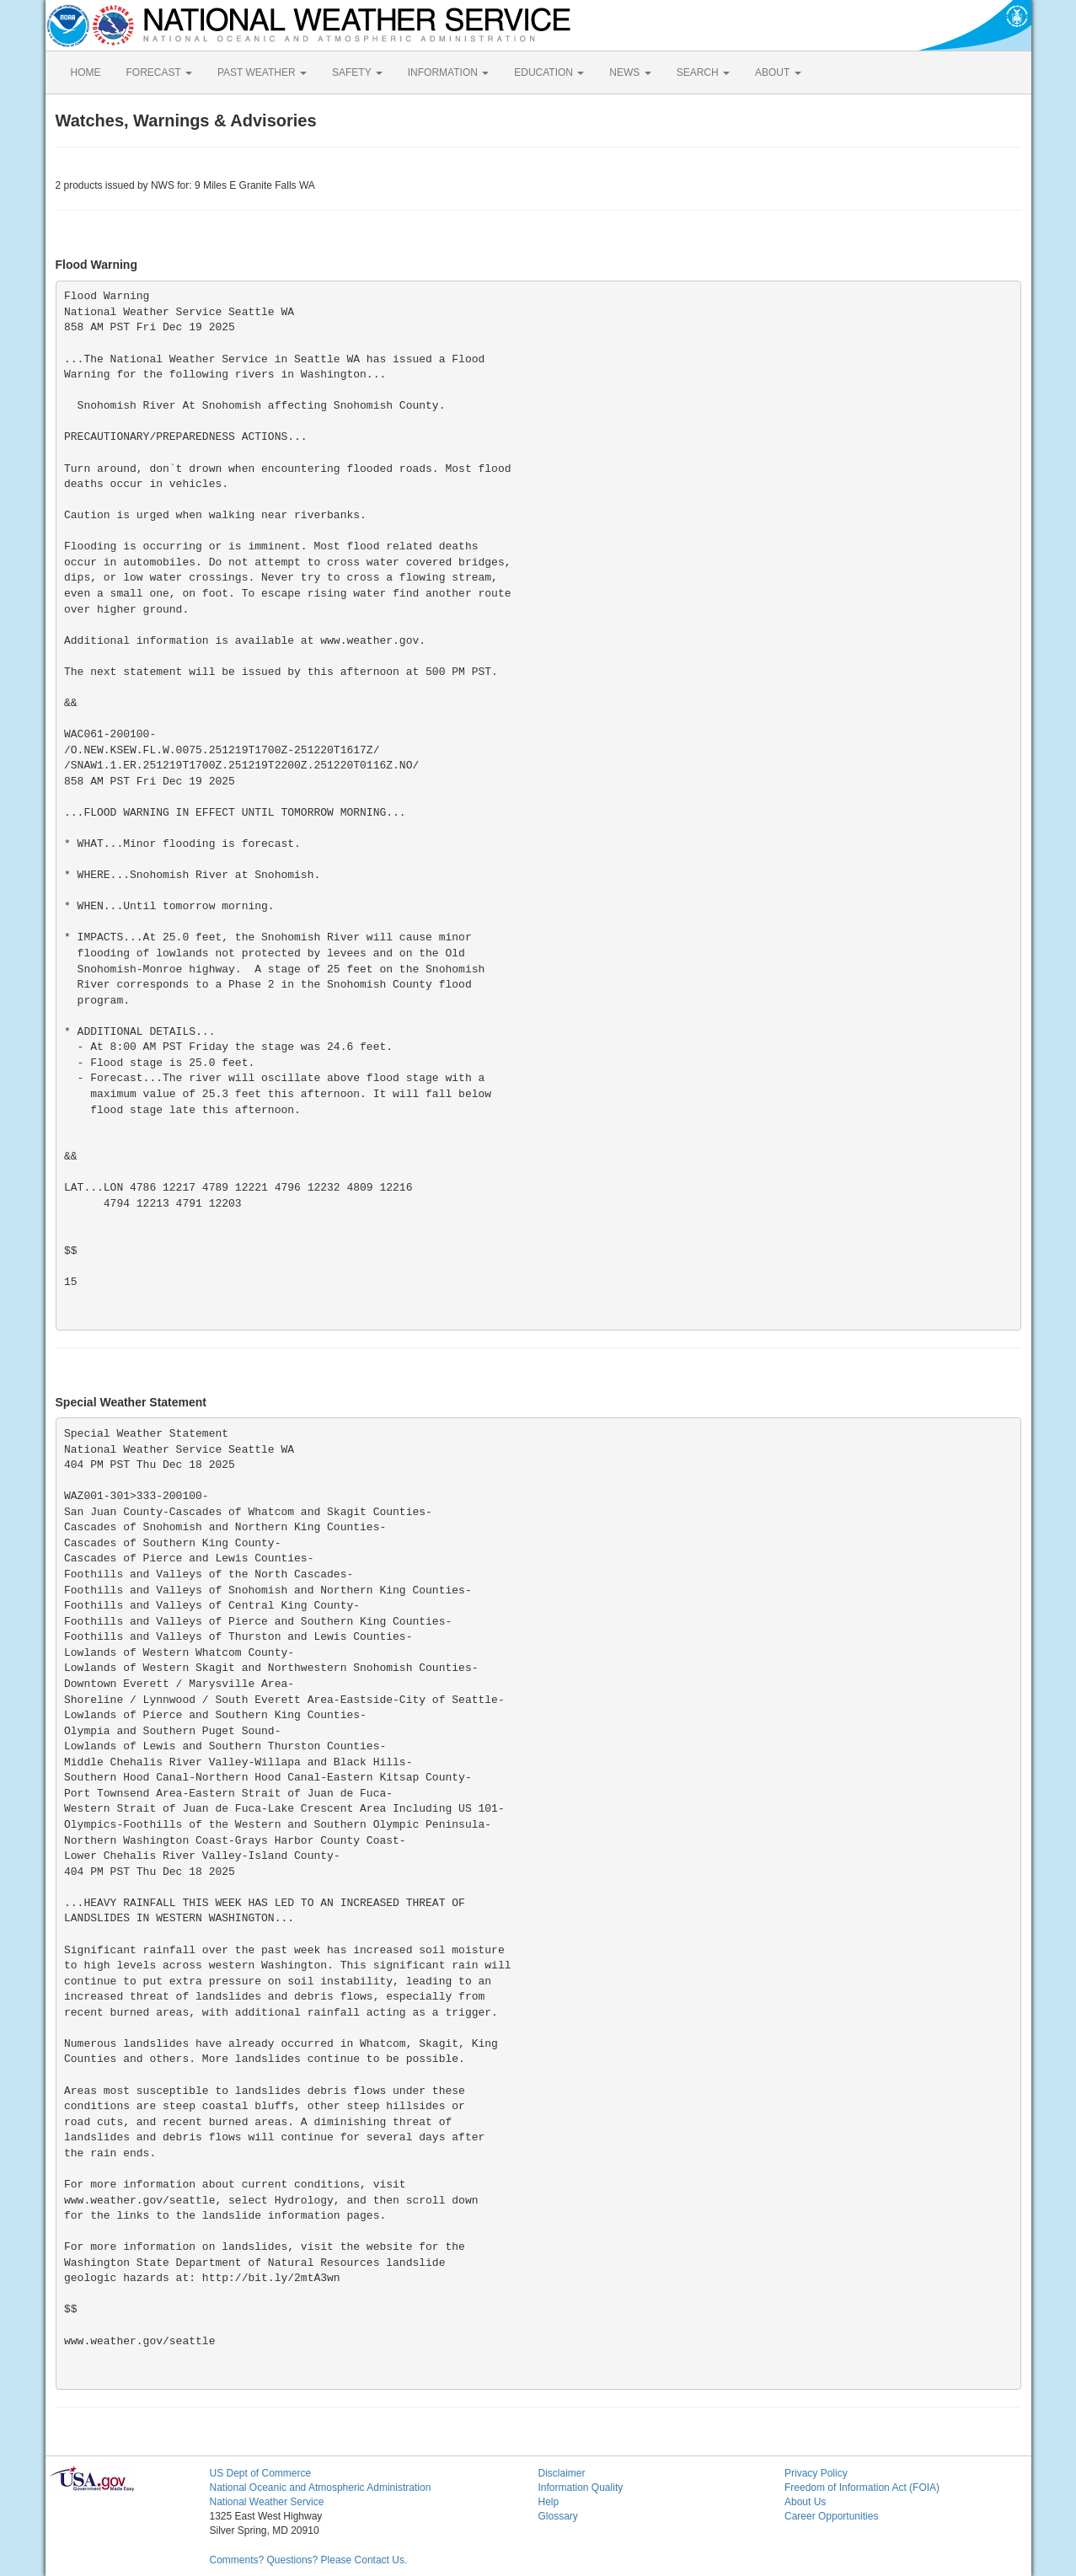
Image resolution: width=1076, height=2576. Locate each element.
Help (548, 2502)
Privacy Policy (816, 2473)
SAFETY (357, 72)
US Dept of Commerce (261, 2473)
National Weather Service (267, 2502)
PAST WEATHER (262, 72)
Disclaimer (562, 2473)
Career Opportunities (831, 2516)
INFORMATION (448, 72)
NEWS (629, 72)
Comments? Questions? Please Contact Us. (309, 2560)
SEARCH (703, 72)
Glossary (558, 2516)
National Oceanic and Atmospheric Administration (320, 2487)
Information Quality (581, 2487)
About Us (805, 2502)
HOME (86, 72)
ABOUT (777, 72)
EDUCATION (549, 72)
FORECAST (159, 72)
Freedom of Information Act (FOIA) (861, 2487)
